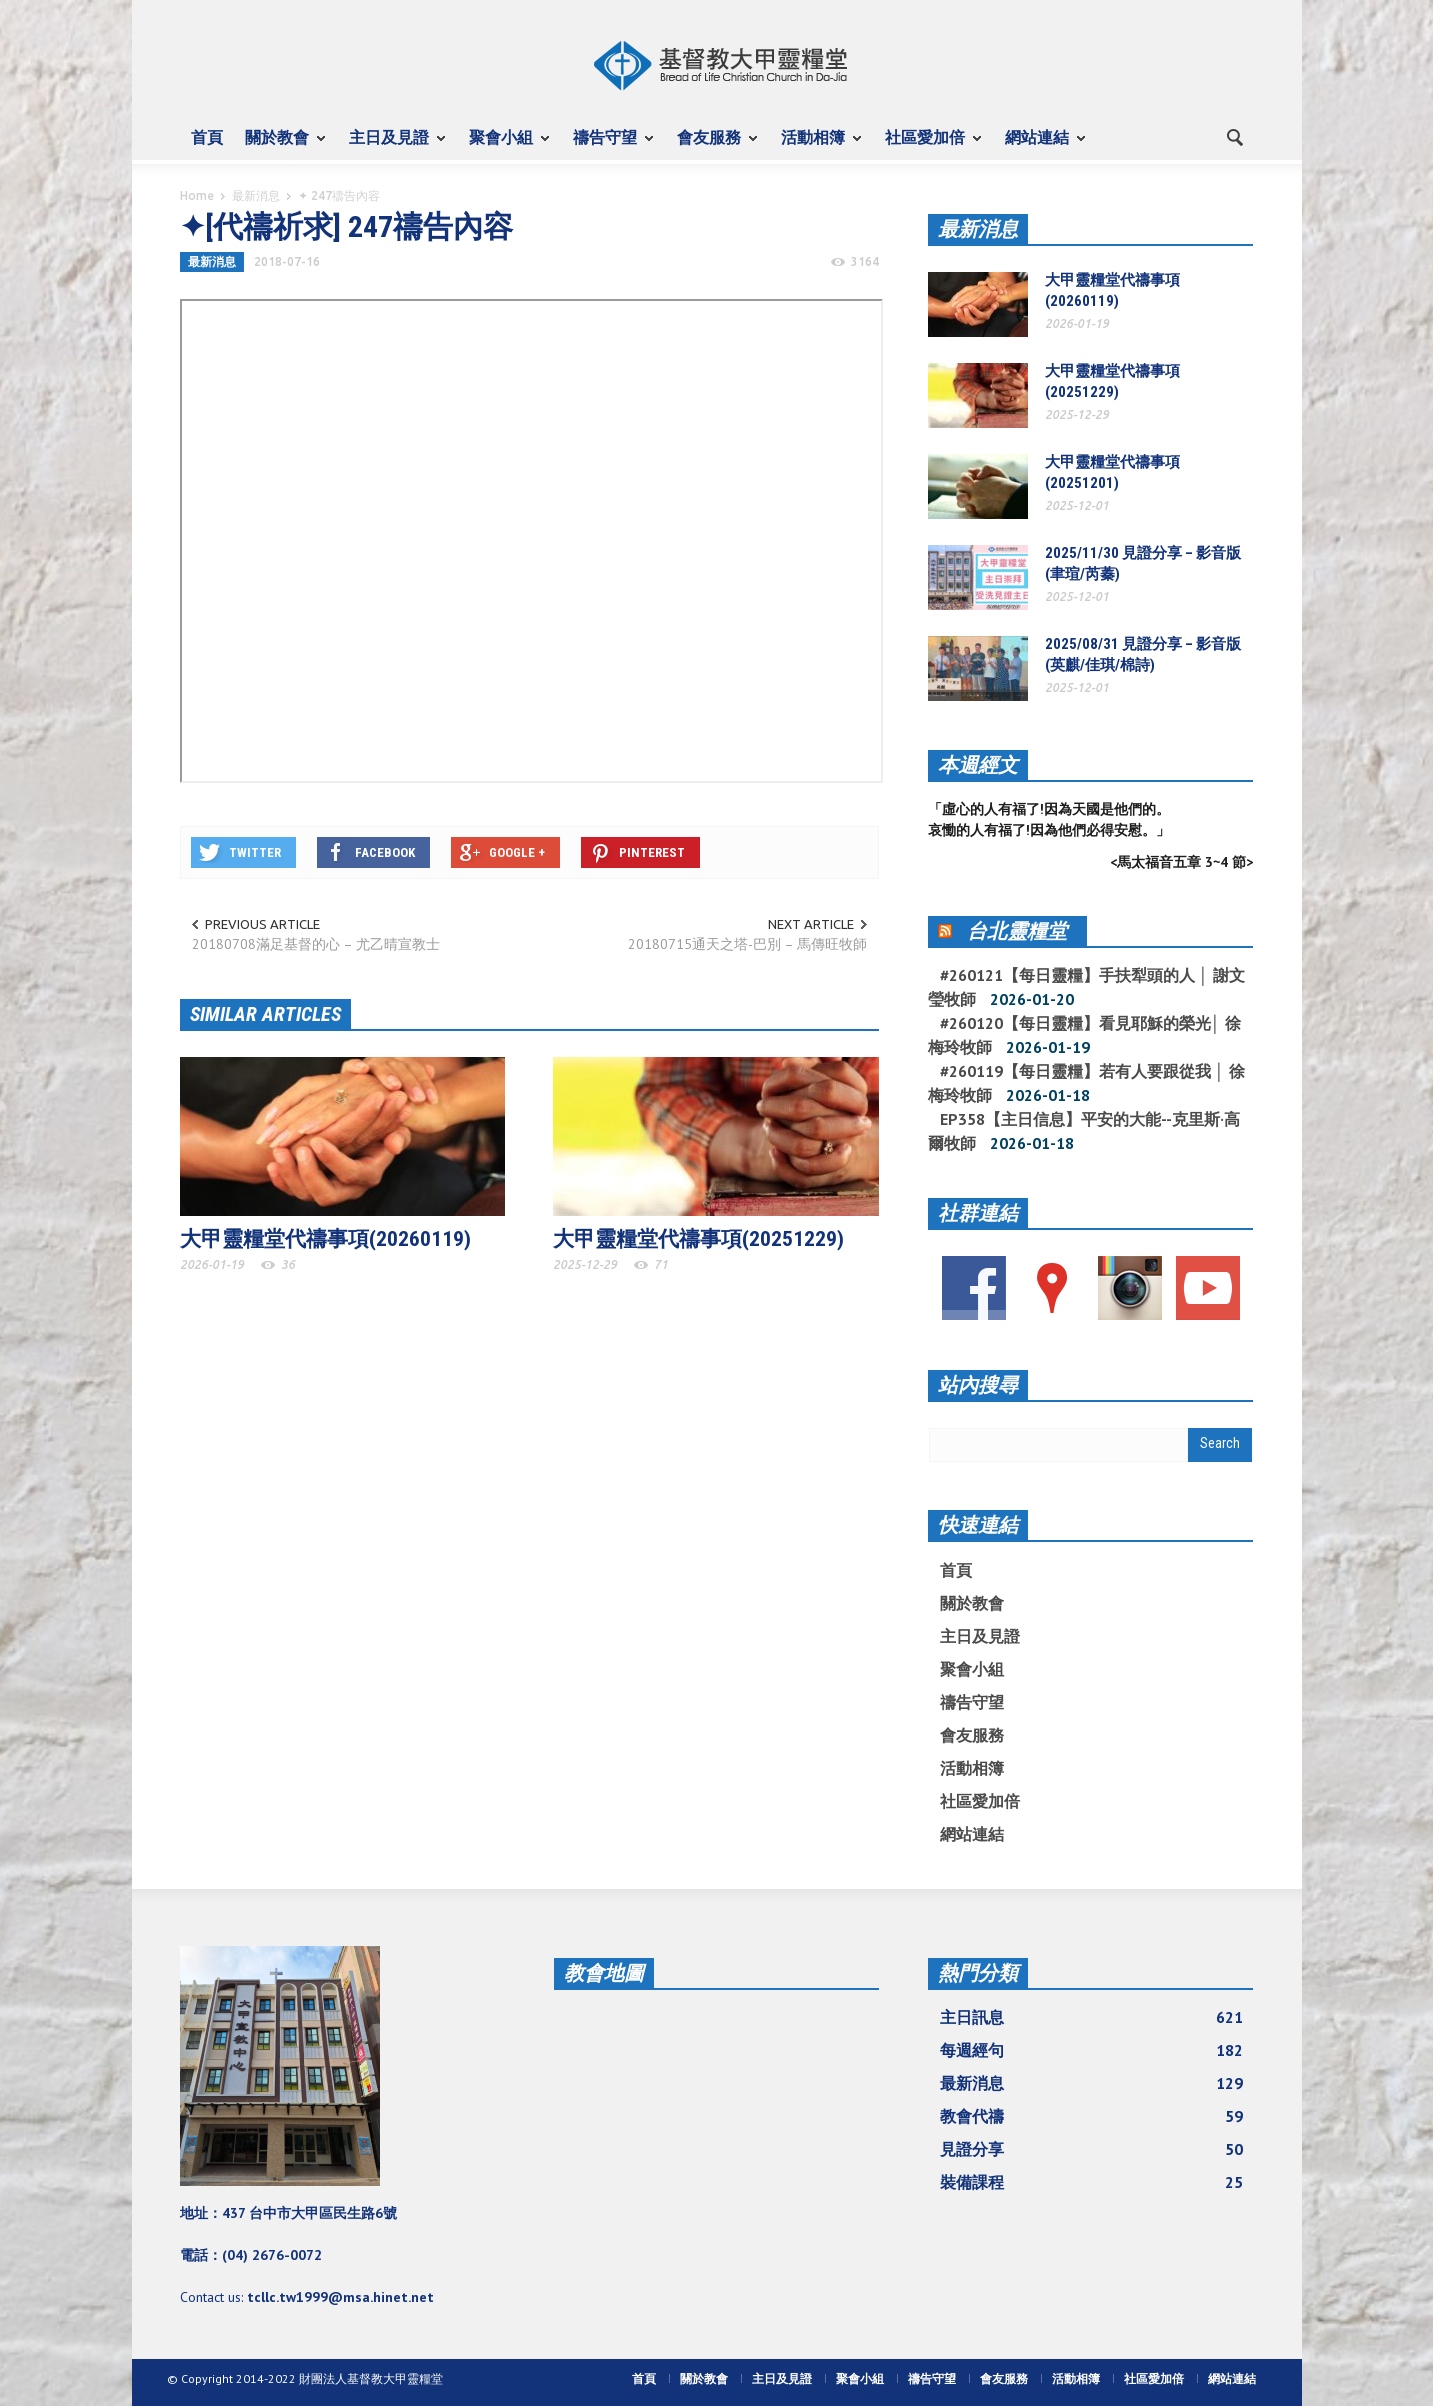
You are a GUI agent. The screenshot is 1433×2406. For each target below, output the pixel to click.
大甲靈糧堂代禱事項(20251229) (698, 1239)
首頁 (207, 137)
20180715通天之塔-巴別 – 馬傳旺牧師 (747, 944)
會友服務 (712, 146)
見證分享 (1092, 2149)
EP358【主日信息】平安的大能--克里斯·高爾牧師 (1084, 1131)
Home (197, 195)
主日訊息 (1092, 2017)
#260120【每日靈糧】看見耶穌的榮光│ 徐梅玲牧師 (1084, 1035)
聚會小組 (504, 146)
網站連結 (1040, 146)
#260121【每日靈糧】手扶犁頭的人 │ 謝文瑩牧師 (1086, 987)
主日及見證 (392, 146)
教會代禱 (1092, 2116)
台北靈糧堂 (1017, 931)
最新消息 (256, 195)
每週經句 (1092, 2050)
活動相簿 (816, 146)
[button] (1234, 136)
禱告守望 (608, 146)
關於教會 (280, 146)
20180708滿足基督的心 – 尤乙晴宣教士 (316, 944)
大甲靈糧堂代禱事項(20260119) (325, 1239)
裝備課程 (1092, 2182)
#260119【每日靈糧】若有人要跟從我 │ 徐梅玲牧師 (1086, 1083)
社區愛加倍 (928, 146)
